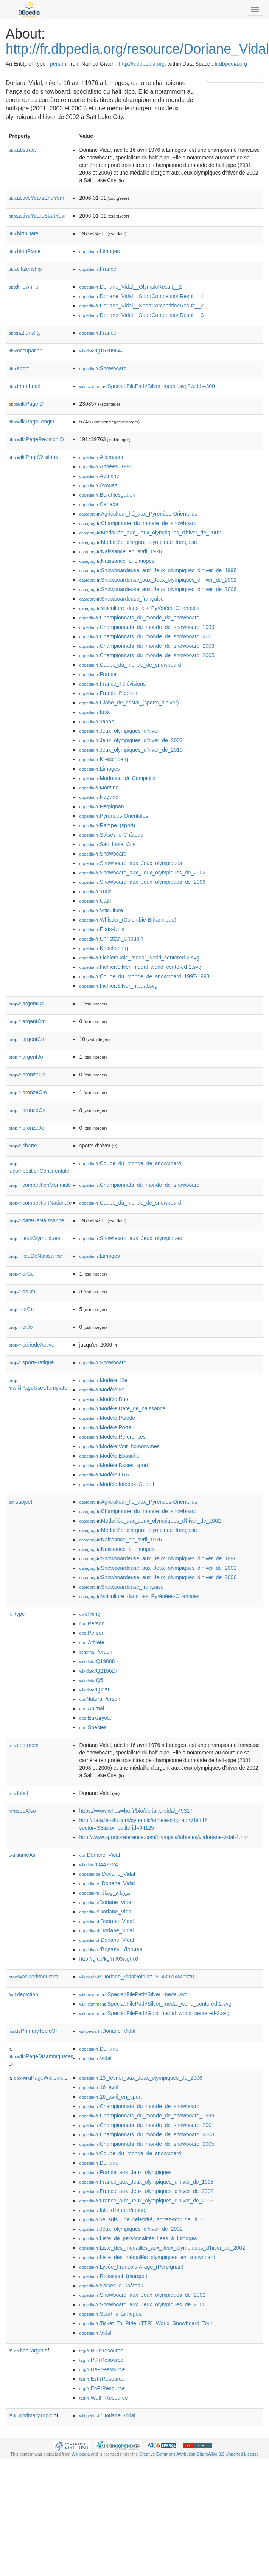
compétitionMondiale (40, 1185)
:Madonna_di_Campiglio (117, 778)
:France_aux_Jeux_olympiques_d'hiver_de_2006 (146, 2201)
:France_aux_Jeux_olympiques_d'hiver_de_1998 (146, 2182)
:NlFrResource (101, 2350)
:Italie (95, 712)
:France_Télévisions (112, 684)
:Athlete (91, 1642)
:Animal (91, 1708)
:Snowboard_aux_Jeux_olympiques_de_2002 (142, 872)
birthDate (24, 233)
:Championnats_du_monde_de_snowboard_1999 (146, 627)
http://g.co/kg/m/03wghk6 (108, 1959)
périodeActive (31, 1345)
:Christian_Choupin (111, 939)
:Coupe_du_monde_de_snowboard (130, 665)
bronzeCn (27, 1110)
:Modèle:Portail (106, 1427)
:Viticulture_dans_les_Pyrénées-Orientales (139, 608)
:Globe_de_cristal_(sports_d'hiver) (129, 703)
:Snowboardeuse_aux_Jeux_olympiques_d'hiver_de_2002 (157, 580)
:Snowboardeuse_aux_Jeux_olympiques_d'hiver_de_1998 (157, 570)
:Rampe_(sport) (107, 825)
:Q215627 (98, 1671)
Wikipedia (81, 2454)
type (17, 1614)
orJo (21, 1327)
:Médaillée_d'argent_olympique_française (138, 542)
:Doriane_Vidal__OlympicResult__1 (130, 287)
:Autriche (99, 476)
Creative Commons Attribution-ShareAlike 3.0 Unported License (199, 2454)
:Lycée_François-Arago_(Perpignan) (131, 2267)
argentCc (26, 1004)
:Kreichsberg (103, 948)
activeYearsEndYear (36, 198)
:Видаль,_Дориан (110, 1949)
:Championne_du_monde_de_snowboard (137, 523)
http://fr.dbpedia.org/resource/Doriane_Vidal (137, 49)
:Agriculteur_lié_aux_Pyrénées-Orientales (138, 514)
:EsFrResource (101, 2379)
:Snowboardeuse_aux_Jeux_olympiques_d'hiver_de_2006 (157, 589)
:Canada (98, 504)
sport (19, 368)
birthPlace (24, 251)
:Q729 (94, 1689)
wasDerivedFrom (33, 1977)
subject (20, 1502)
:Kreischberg (103, 759)
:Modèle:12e (103, 1380)
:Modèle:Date (104, 1399)
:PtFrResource (101, 2360)
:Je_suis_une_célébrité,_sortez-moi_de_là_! (140, 2219)
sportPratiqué (31, 1362)
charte (23, 1146)
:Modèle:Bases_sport (113, 1465)
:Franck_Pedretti (108, 693)
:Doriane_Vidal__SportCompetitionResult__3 (141, 315)
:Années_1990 (105, 466)
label (18, 1793)
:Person (91, 1623)
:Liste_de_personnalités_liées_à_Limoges (138, 2238)
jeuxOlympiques (34, 1238)
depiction (23, 1994)
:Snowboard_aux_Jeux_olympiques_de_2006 (142, 882)
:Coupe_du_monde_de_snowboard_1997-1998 (144, 976)
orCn (21, 1309)
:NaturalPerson (99, 1699)
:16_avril (98, 2087)
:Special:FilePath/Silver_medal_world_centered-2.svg (155, 2004)
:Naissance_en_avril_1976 (120, 551)
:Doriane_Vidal (99, 1855)
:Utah (95, 901)
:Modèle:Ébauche (109, 1456)
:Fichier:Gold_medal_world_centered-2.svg (139, 957)
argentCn (26, 1039)
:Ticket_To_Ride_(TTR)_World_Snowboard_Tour (145, 2323)
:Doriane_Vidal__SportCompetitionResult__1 (141, 296)
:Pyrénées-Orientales (113, 816)
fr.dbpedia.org (231, 64)
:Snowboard (102, 368)
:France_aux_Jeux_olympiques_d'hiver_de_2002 (146, 2191)
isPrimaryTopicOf (33, 2031)
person (58, 64)
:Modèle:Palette (107, 1418)
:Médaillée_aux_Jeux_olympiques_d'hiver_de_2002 (150, 533)
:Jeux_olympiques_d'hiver (119, 731)
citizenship (25, 269)
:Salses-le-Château (111, 835)
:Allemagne (101, 457)
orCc (21, 1274)
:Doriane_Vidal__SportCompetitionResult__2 (141, 306)
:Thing (89, 1614)
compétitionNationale (40, 1203)
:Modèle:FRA (104, 1475)
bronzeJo (26, 1128)
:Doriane (98, 2049)
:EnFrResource (101, 2388)
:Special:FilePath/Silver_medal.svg (133, 1994)
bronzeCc (27, 1075)
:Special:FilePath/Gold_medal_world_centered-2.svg (154, 2013)
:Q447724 (98, 1864)
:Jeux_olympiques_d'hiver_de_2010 (130, 750)
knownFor (24, 287)
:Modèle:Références (112, 1437)
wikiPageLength (31, 422)
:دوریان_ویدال (104, 1893)
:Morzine (98, 788)
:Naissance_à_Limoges (116, 561)
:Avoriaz (98, 485)
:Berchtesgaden (107, 495)
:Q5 (91, 1680)
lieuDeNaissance (35, 1256)
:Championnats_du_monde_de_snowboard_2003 (146, 646)
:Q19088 (97, 1661)
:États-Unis (101, 929)
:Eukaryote (95, 1718)
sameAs (22, 1855)
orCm (22, 1291)
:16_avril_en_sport (110, 2097)
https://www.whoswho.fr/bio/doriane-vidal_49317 (136, 1811)
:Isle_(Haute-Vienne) (113, 2210)
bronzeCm (28, 1092)
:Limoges (99, 251)
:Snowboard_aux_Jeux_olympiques (130, 863)
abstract (22, 150)
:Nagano (98, 797)
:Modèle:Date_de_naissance (122, 1408)
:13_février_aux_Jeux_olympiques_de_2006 (140, 2078)
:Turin (95, 891)
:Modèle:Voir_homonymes (119, 1446)
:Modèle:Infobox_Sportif (116, 1484)
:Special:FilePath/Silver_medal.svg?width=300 (147, 386)
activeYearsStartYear (37, 216)
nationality (25, 333)
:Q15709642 (101, 350)
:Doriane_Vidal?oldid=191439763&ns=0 (136, 1977)
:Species (92, 1727)
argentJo (26, 1057)
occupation (26, 350)
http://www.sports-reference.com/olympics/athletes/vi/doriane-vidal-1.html (164, 1837)
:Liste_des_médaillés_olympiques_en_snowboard (147, 2257)
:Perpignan (101, 806)
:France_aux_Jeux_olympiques (125, 2172)
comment (24, 1745)
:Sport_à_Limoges (110, 2314)
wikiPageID (26, 404)
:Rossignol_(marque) (113, 2276)
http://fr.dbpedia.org (142, 64)
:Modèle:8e (101, 1390)
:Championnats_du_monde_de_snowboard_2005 (146, 655)
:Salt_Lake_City (107, 844)
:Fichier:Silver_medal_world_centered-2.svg (140, 967)
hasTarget (28, 2350)
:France (97, 269)
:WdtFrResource (103, 2398)
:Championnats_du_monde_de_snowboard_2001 (146, 636)
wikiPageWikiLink (33, 457)
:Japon (96, 721)
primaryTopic (33, 2415)
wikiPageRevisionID (36, 439)
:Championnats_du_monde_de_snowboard (139, 618)
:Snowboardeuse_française (121, 599)
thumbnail (24, 386)
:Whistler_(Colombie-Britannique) (127, 920)
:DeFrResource (102, 2369)
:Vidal (95, 2058)
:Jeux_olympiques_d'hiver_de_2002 (130, 740)
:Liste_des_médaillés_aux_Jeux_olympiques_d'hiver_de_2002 (162, 2248)
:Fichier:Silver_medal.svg (118, 986)
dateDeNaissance (36, 1220)
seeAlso (22, 1811)
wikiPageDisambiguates (41, 2056)
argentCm (27, 1021)
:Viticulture (101, 910)
